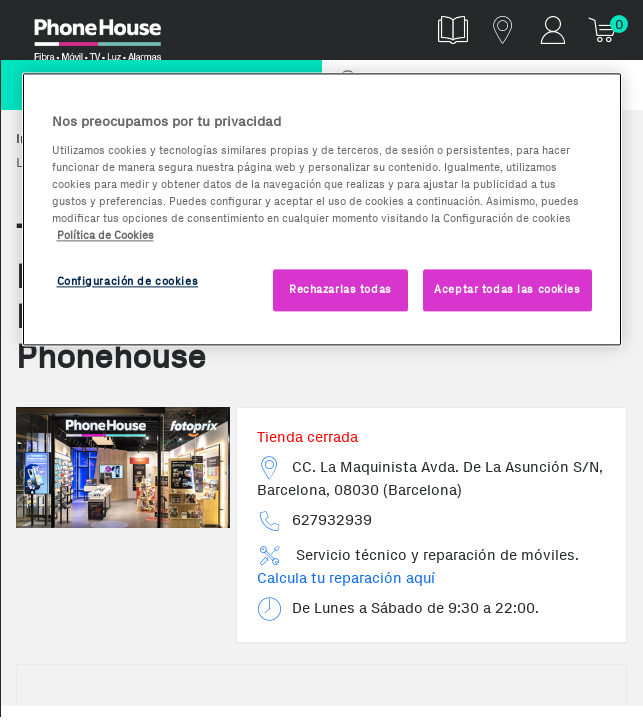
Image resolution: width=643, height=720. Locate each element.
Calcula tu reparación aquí (346, 578)
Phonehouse (110, 34)
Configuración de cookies (128, 281)
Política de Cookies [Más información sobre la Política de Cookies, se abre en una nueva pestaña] (105, 235)
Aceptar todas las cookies (507, 289)
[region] (322, 209)
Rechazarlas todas (340, 289)
